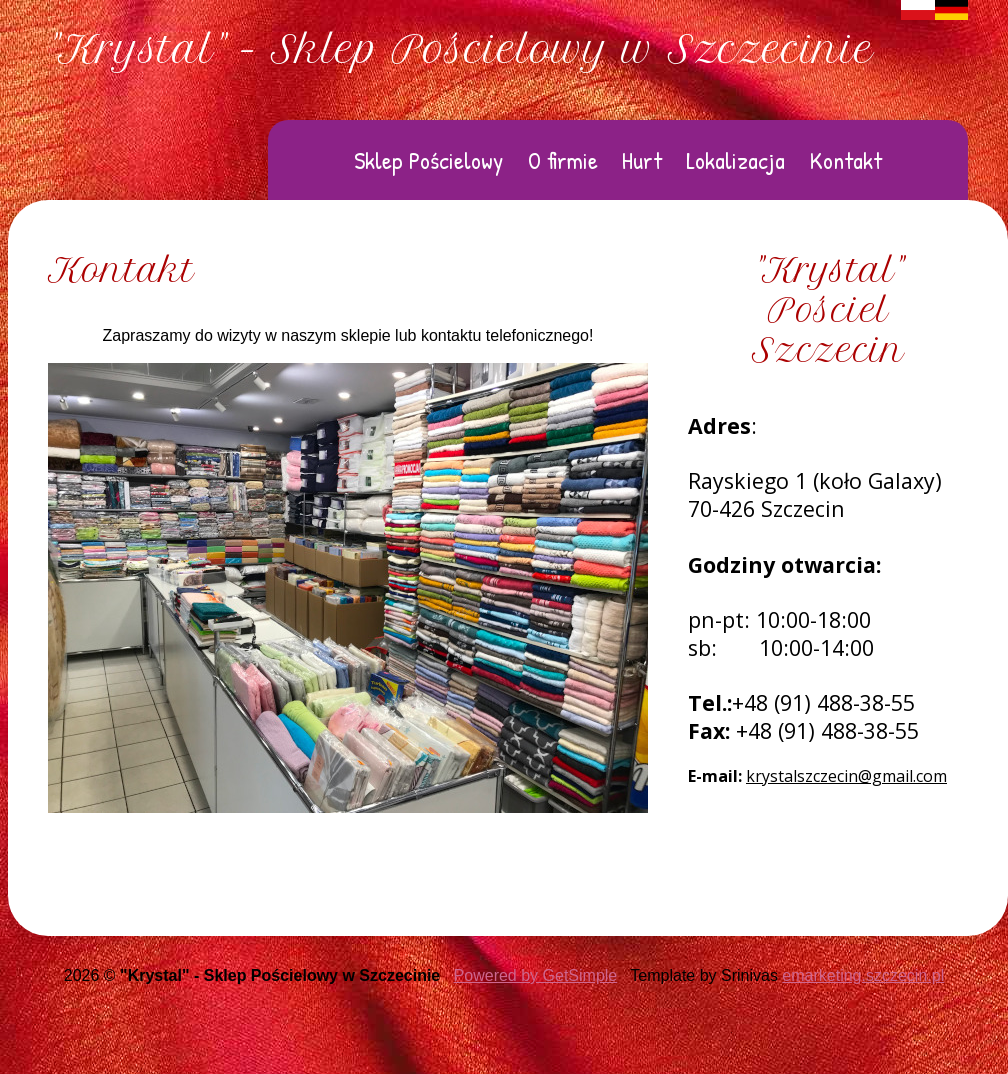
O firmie (563, 160)
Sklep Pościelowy (428, 160)
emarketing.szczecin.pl (863, 975)
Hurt (642, 160)
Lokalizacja (735, 160)
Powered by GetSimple (536, 975)
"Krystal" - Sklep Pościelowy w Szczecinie (461, 49)
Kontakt (846, 160)
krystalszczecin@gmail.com (846, 776)
